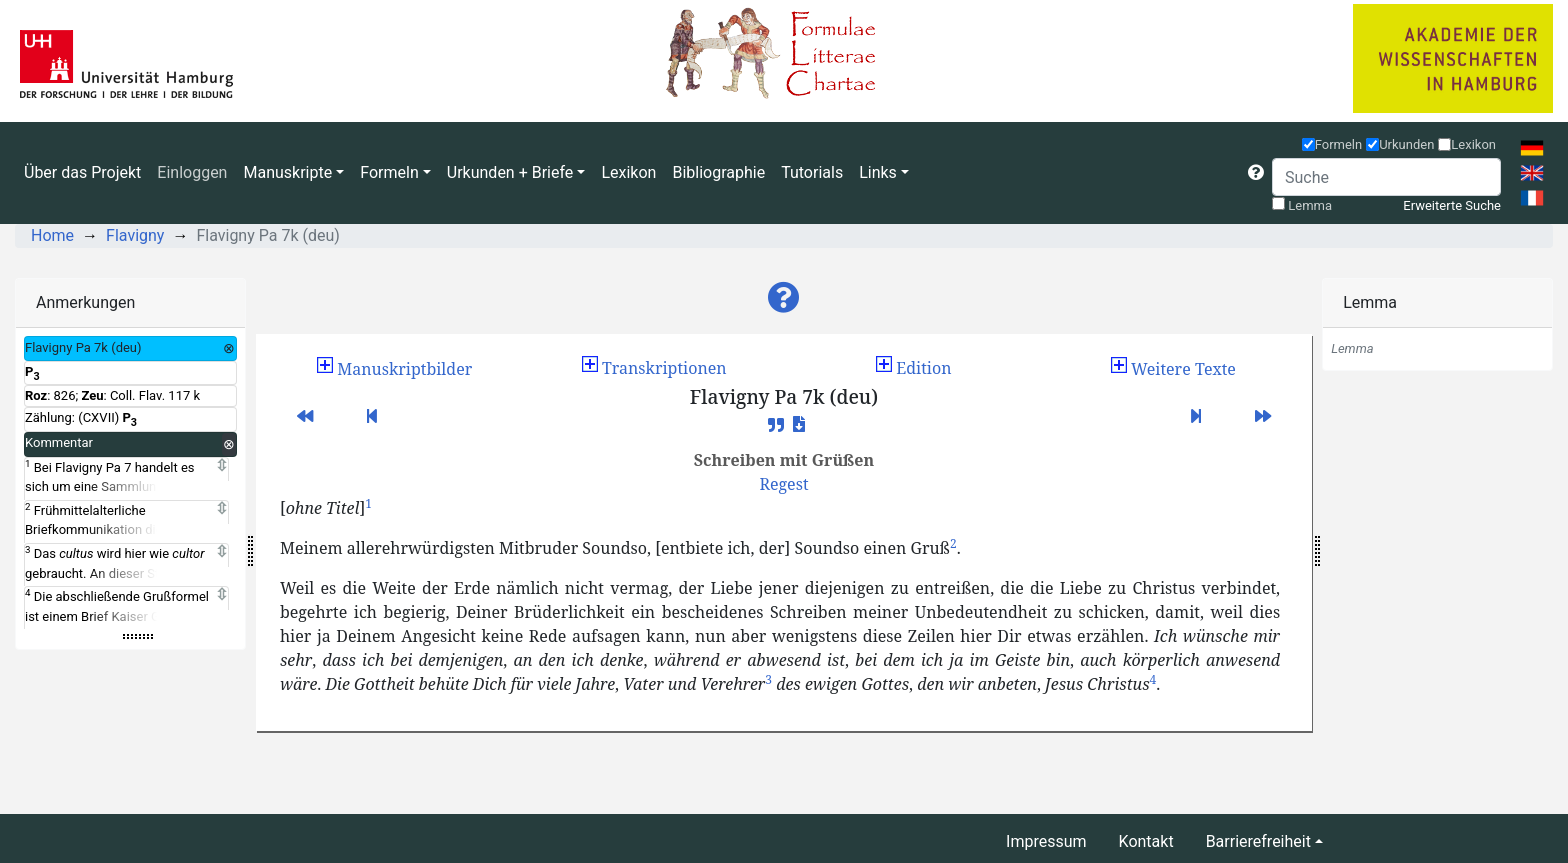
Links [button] (878, 172)
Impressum (1046, 841)
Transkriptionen (654, 368)
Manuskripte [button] (287, 172)
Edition (913, 368)
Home (52, 235)
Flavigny (135, 235)
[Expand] (221, 466)
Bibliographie (718, 172)
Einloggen (192, 172)
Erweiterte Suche (1452, 205)
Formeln (1339, 144)
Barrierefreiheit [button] (1258, 841)
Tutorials (812, 172)
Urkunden (1406, 144)
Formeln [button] (389, 172)
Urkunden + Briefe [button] (510, 172)
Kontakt (1146, 841)
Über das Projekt (82, 172)
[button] (1256, 173)
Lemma (1310, 205)
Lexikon (628, 172)
